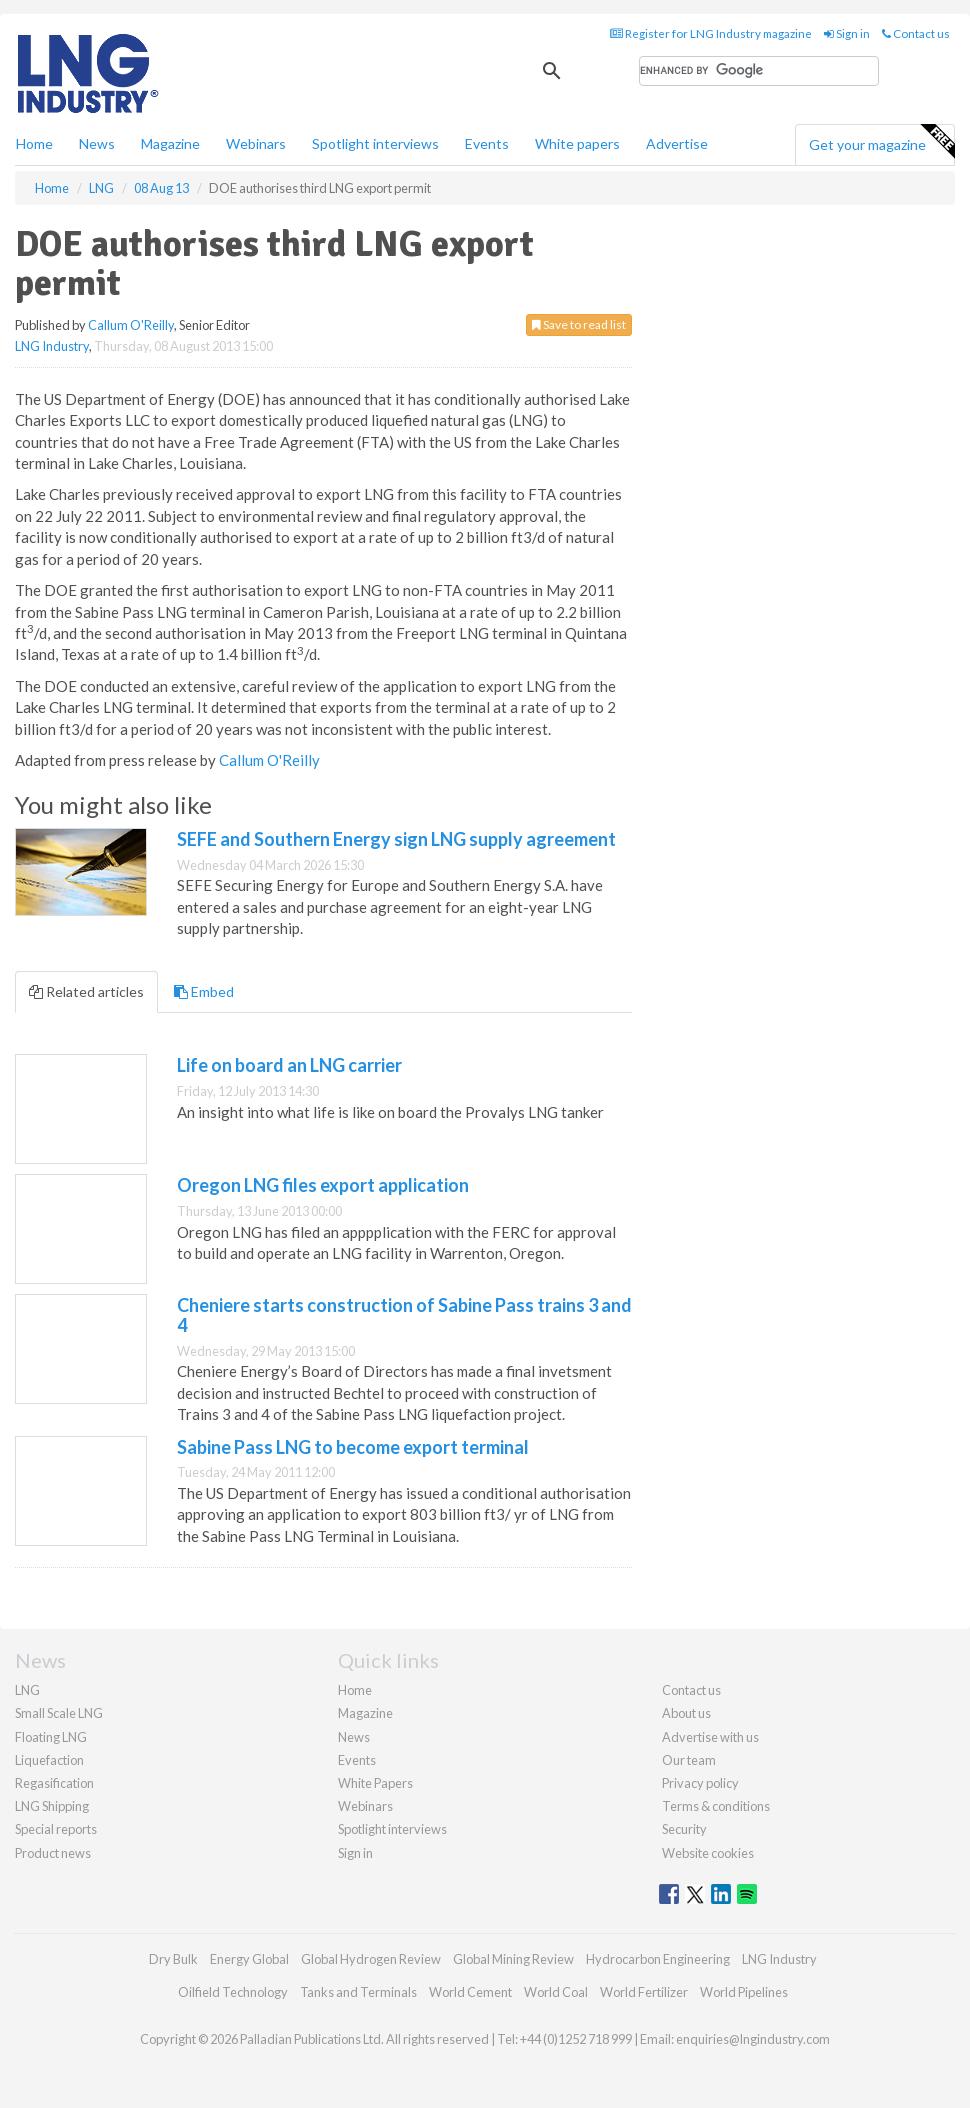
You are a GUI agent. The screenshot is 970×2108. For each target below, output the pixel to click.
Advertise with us (710, 1737)
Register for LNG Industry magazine (711, 33)
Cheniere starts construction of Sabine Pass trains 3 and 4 (404, 1315)
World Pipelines (744, 1992)
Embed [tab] (204, 991)
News (354, 1737)
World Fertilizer (644, 1992)
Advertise (677, 143)
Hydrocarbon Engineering (658, 1959)
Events (487, 143)
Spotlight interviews (375, 143)
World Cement (470, 1992)
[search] (759, 71)
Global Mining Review (513, 1959)
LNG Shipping (52, 1806)
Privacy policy (700, 1783)
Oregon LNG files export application (323, 1185)
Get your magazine (881, 142)
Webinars (256, 143)
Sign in (847, 33)
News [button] (97, 143)
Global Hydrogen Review (371, 1959)
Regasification (54, 1783)
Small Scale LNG (59, 1713)
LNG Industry (52, 346)
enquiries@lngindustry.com (753, 2039)
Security (684, 1829)
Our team (689, 1760)
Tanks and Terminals (358, 1992)
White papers (577, 143)
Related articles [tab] (86, 991)
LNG (27, 1690)
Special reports (56, 1829)
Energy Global (249, 1959)
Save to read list (579, 324)
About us (686, 1713)
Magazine (170, 143)
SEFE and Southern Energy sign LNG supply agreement (396, 839)
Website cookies (708, 1853)
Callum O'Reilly (131, 325)
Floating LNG (51, 1737)
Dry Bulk (173, 1959)
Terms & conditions (716, 1806)
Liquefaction (49, 1760)
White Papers (375, 1783)
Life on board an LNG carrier (289, 1065)
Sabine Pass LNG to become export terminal (353, 1447)
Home (34, 143)
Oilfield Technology (233, 1992)
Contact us (916, 33)
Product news (53, 1853)
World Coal (556, 1992)
